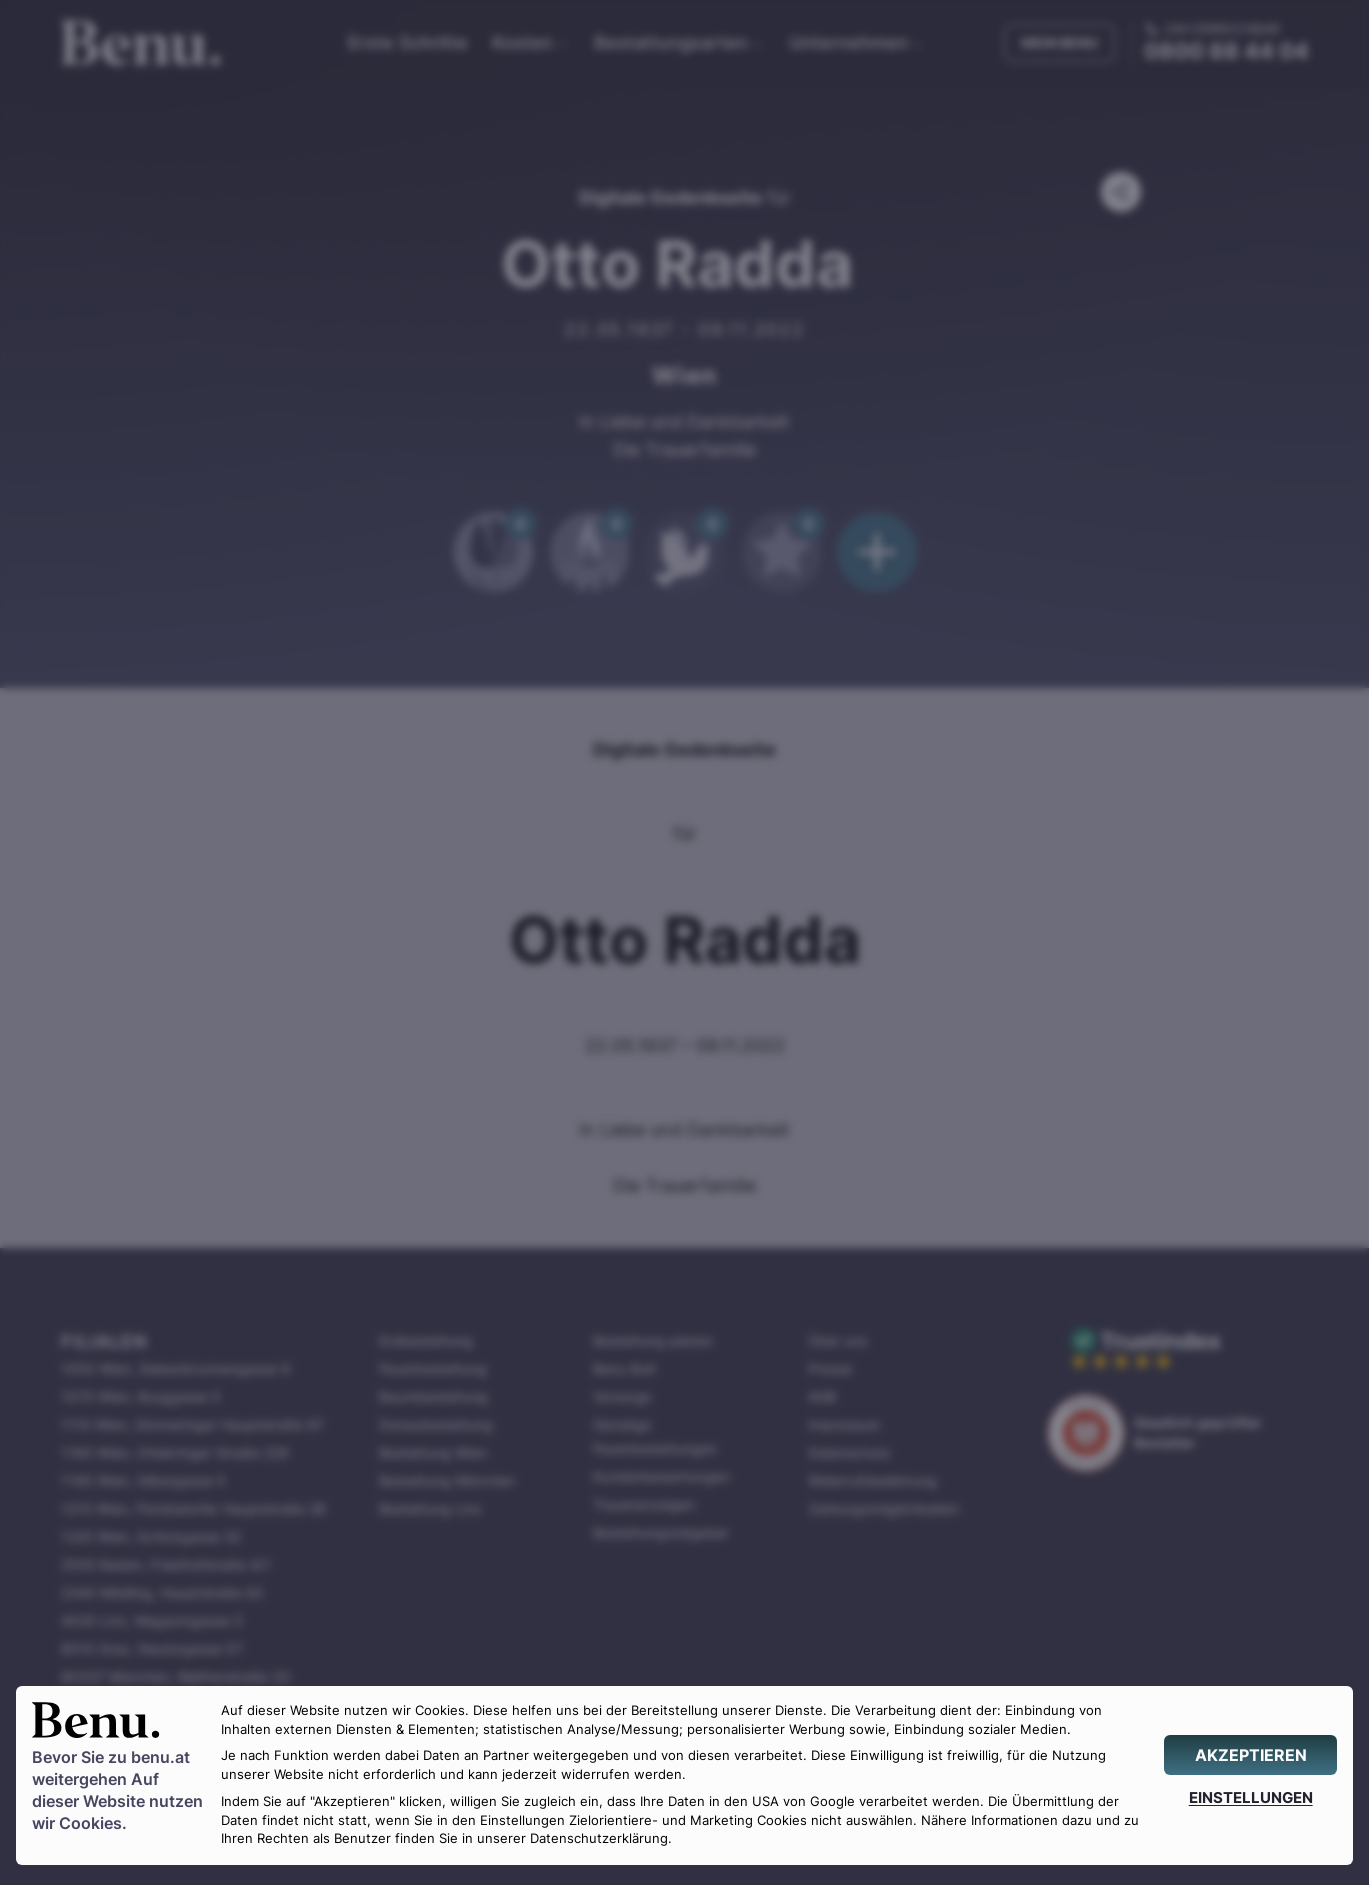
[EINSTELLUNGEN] (1250, 1797)
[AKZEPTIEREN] (1250, 1755)
